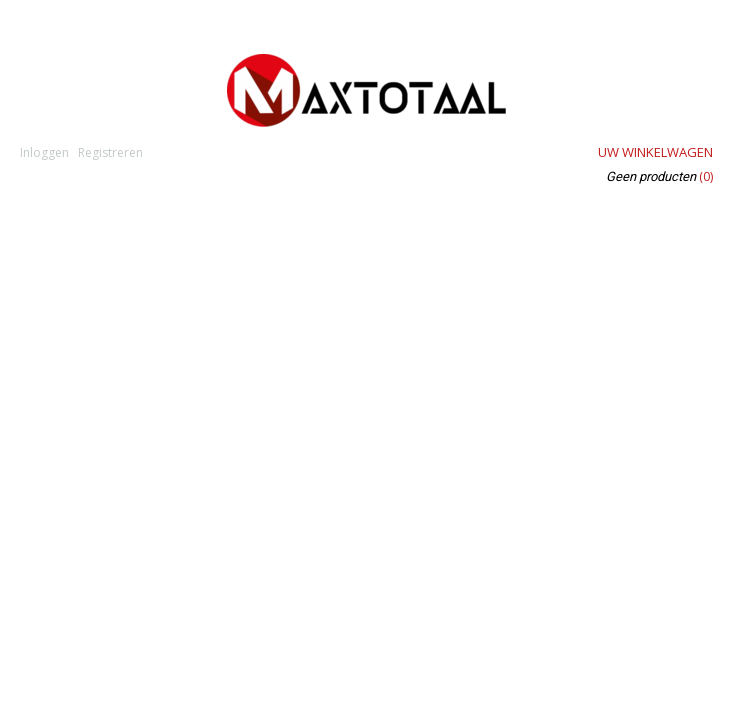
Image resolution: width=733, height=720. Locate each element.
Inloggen (44, 152)
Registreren (110, 152)
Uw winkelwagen (655, 152)
